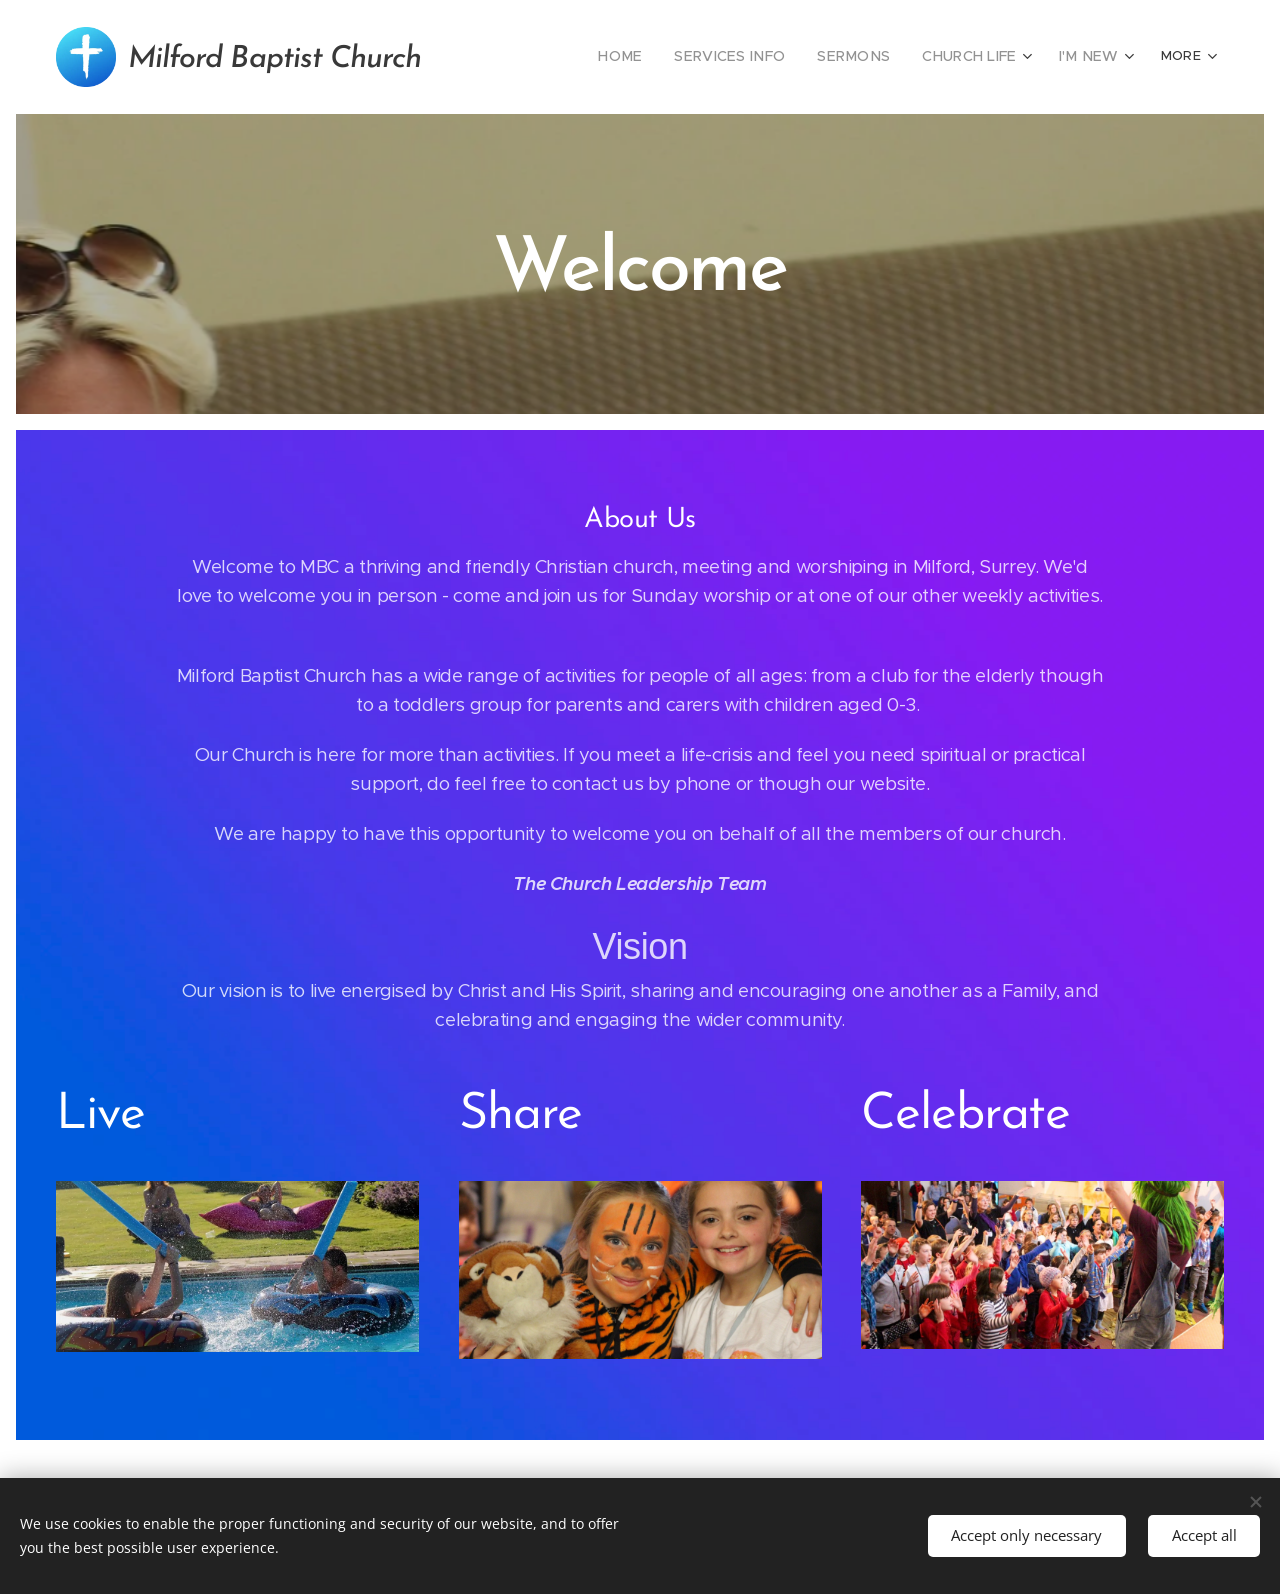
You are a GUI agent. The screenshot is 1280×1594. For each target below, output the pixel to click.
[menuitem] (601, 57)
